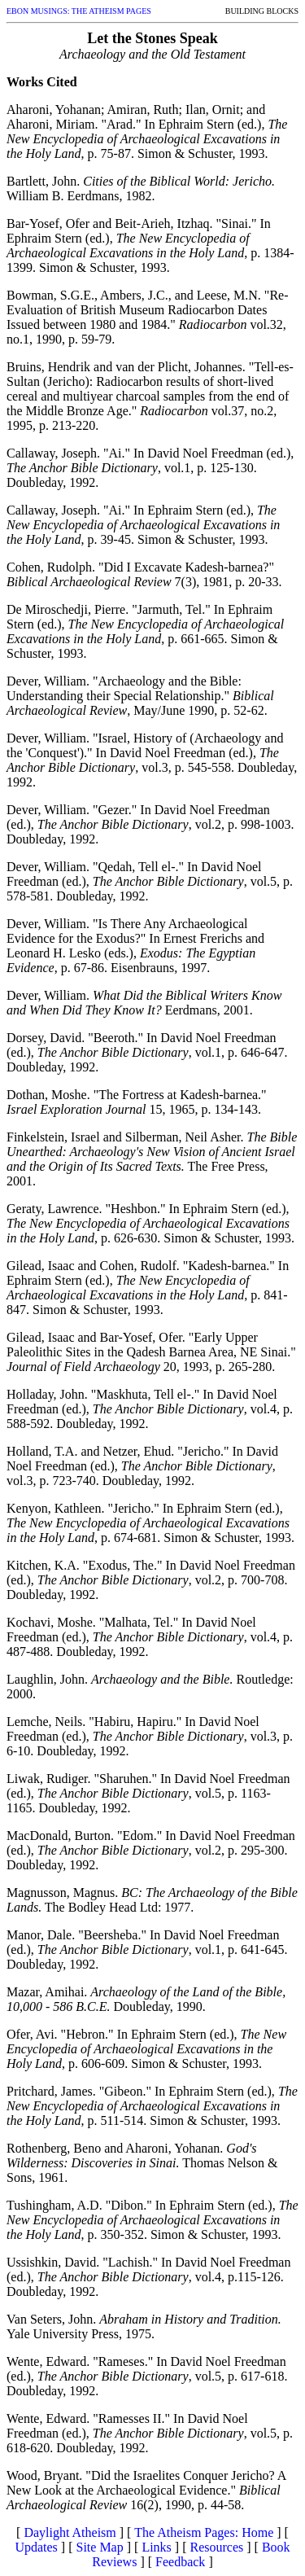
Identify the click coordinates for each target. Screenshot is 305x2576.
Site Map (100, 2547)
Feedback (180, 2562)
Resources (216, 2547)
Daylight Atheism (69, 2532)
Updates (36, 2547)
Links (156, 2547)
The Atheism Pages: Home (203, 2532)
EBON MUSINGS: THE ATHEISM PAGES (79, 11)
